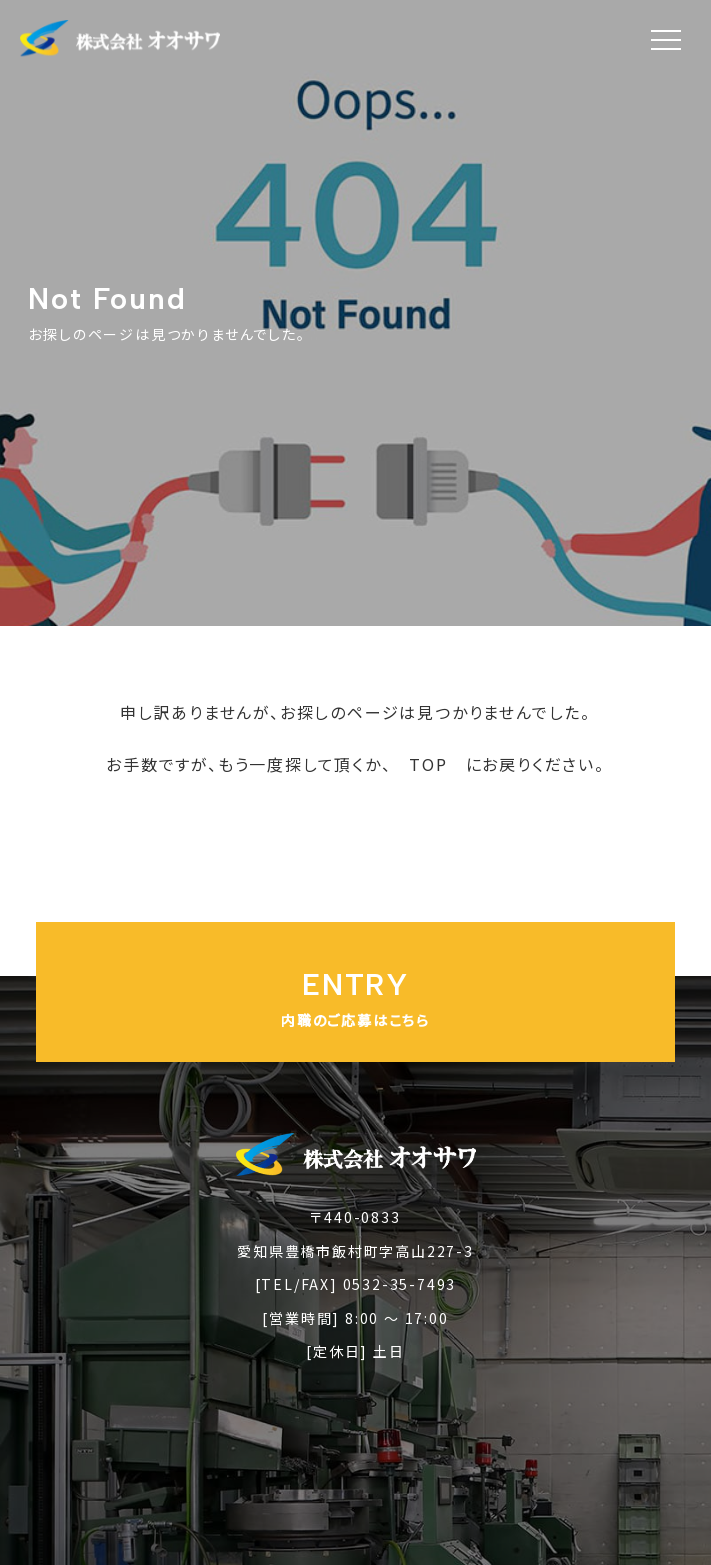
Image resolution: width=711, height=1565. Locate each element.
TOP (428, 764)
